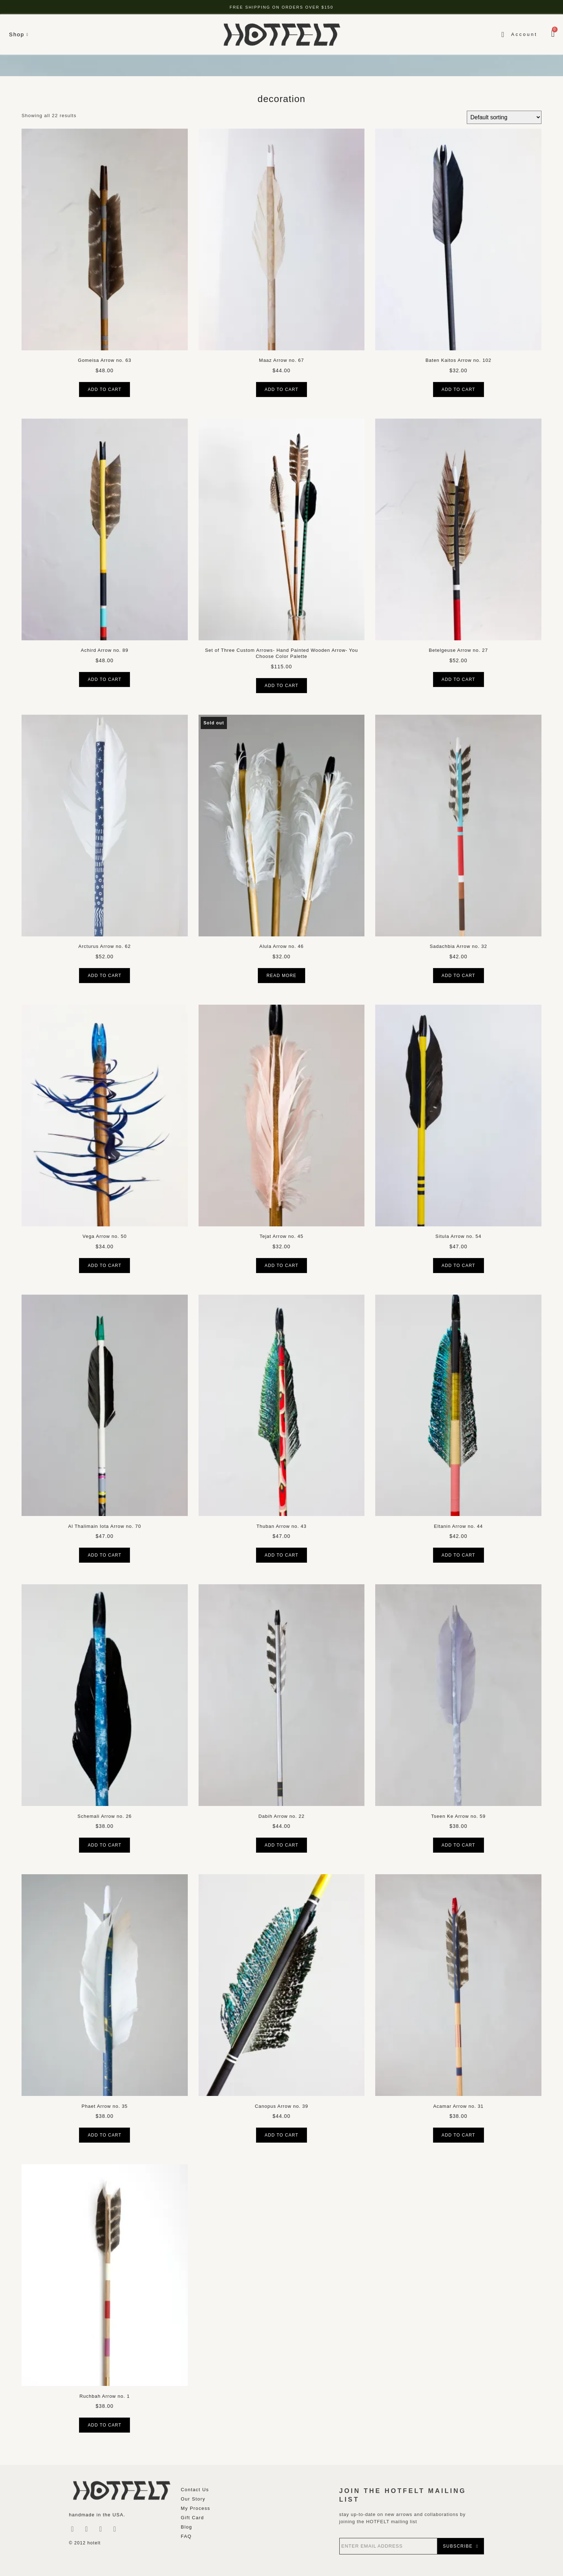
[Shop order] (504, 117)
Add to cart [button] (104, 389)
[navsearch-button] (497, 34)
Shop (19, 34)
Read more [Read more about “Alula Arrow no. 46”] (281, 975)
